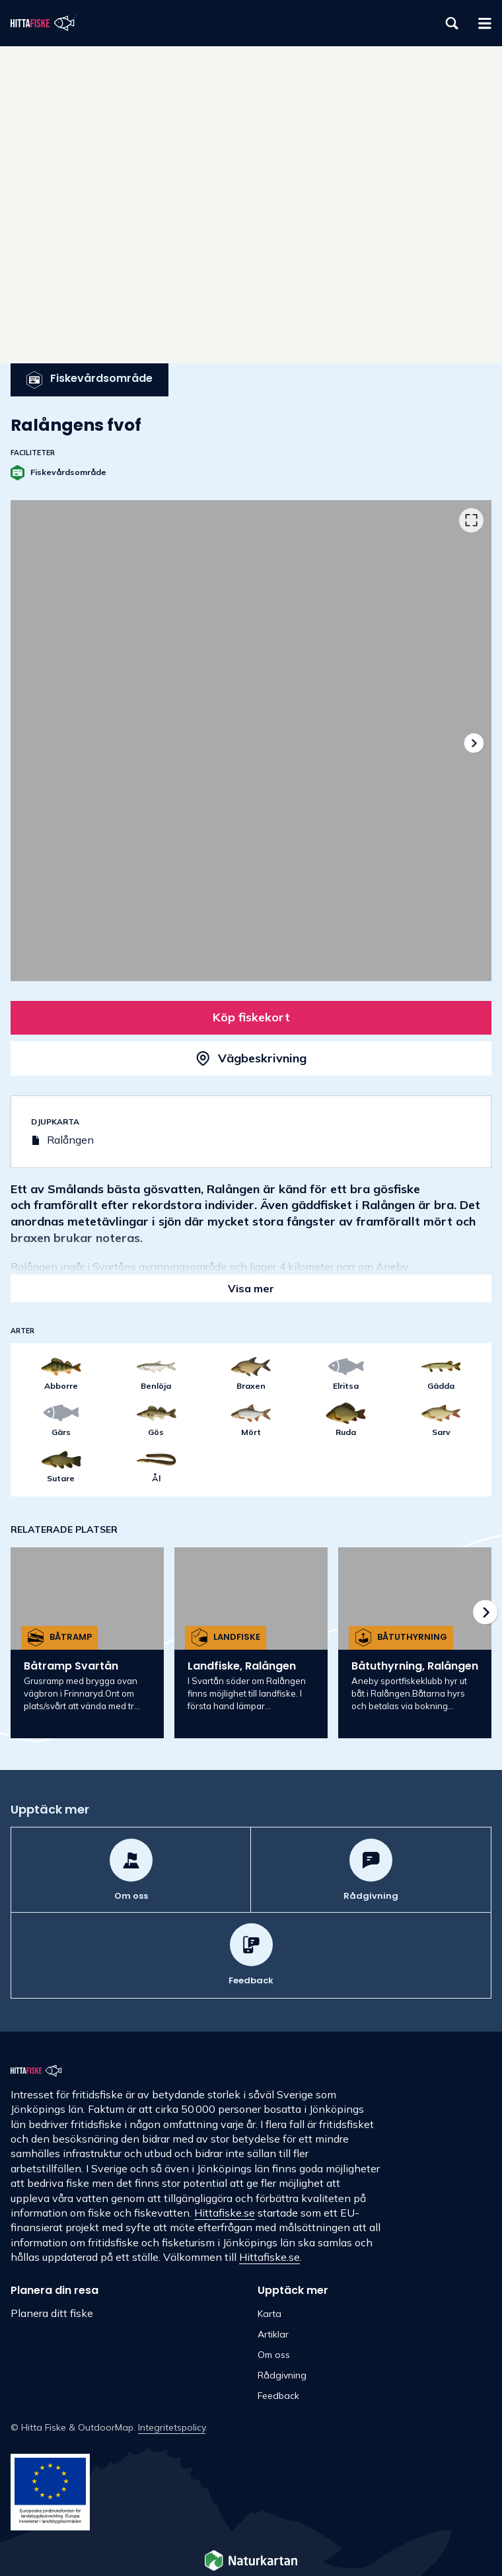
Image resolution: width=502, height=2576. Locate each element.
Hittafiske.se (224, 2212)
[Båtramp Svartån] (87, 1642)
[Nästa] (473, 743)
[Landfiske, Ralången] (251, 1642)
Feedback (278, 2396)
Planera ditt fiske (52, 2313)
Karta (269, 2314)
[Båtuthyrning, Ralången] (414, 1642)
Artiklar (273, 2334)
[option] (251, 740)
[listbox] (251, 740)
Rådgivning (282, 2375)
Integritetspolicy (171, 2427)
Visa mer (251, 1288)
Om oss (274, 2355)
